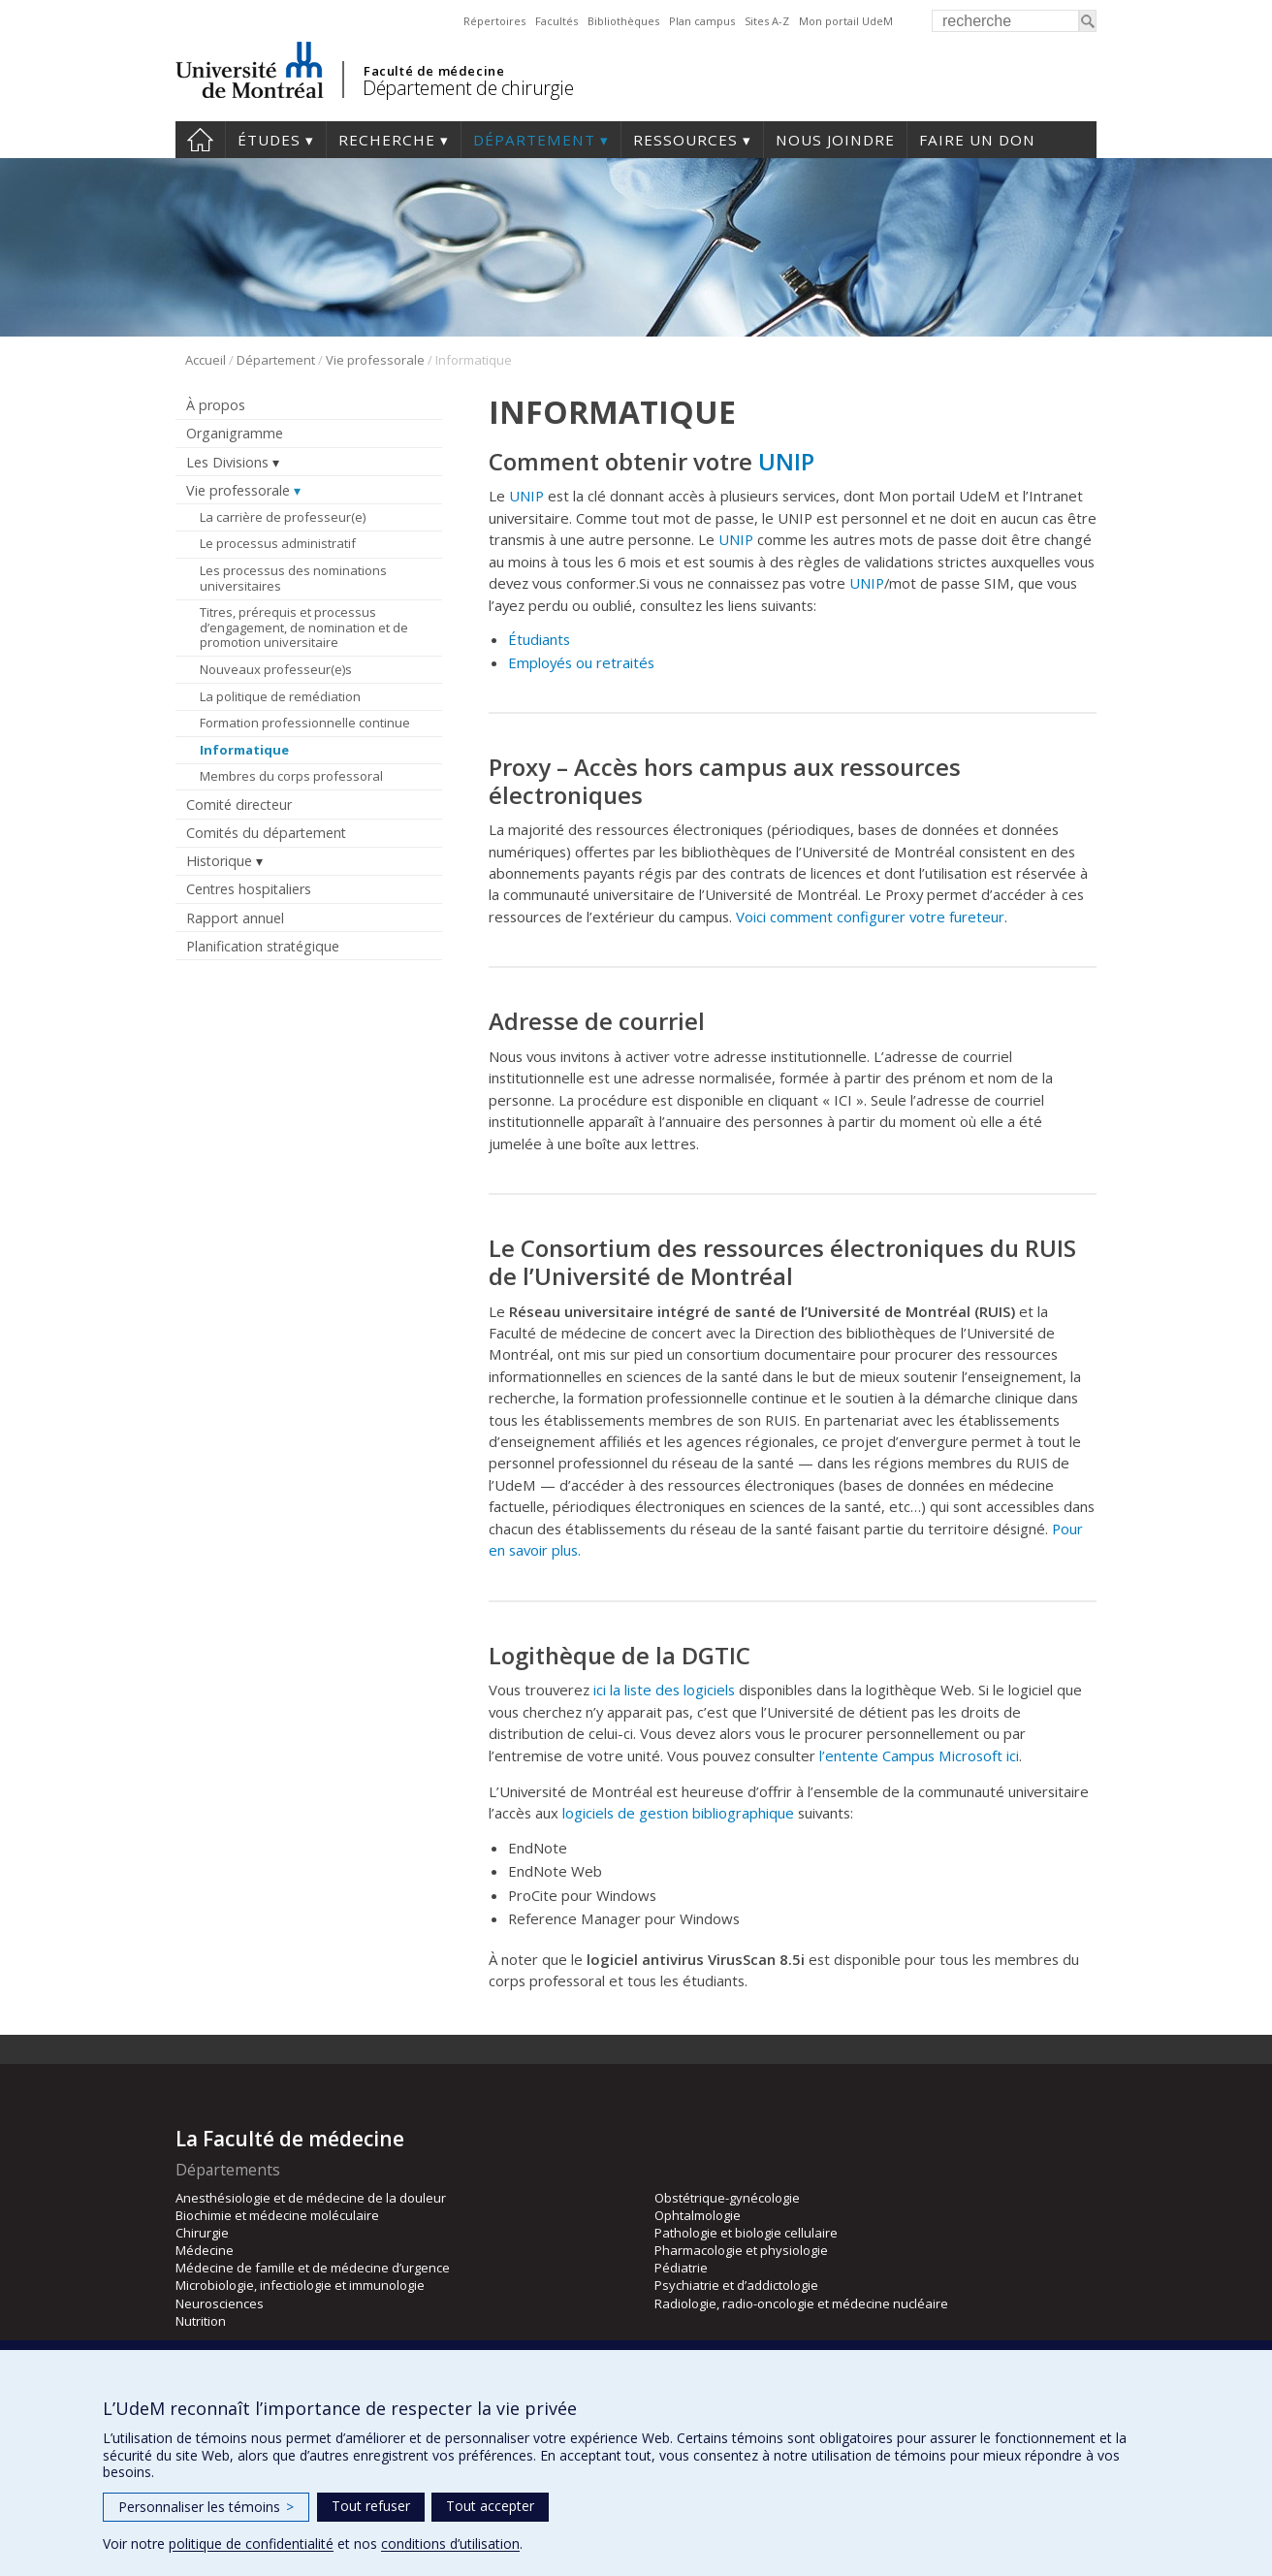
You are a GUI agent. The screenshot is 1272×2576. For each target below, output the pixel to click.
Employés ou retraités (581, 662)
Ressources (685, 139)
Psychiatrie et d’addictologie (736, 2285)
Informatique (244, 749)
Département (534, 139)
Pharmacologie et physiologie (741, 2250)
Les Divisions (227, 462)
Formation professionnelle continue (305, 722)
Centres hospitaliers (248, 889)
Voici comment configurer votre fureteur (870, 916)
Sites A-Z (767, 21)
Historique (219, 861)
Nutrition (200, 2321)
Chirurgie (202, 2232)
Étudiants (539, 639)
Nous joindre (835, 139)
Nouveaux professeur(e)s (276, 669)
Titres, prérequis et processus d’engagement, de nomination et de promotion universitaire (304, 627)
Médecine (204, 2250)
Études (269, 139)
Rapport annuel (235, 918)
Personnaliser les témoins (206, 2506)
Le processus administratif (278, 543)
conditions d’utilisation (450, 2543)
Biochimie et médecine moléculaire (277, 2215)
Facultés (556, 21)
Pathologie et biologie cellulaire (746, 2232)
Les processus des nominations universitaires (293, 578)
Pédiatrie (681, 2267)
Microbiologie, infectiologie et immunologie (300, 2285)
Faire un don (977, 139)
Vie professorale (375, 360)
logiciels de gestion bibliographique (678, 1812)
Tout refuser (371, 2505)
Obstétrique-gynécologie (727, 2197)
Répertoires (494, 21)
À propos (215, 405)
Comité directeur (239, 804)
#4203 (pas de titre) (200, 139)
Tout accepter (490, 2505)
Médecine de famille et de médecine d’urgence (312, 2267)
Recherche (386, 139)
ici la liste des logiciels (664, 1689)
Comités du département (266, 832)
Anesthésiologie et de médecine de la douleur (310, 2197)
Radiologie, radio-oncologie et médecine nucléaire (801, 2303)
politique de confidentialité (251, 2543)
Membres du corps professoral (291, 776)
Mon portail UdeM (846, 21)
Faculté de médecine (434, 71)
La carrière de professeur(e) (283, 517)
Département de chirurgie (468, 88)
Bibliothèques (623, 21)
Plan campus (702, 21)
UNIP (786, 461)
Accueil (205, 360)
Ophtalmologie (697, 2215)
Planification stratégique (262, 946)
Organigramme (234, 433)
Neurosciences (219, 2303)
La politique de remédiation (280, 696)
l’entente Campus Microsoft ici (919, 1755)
